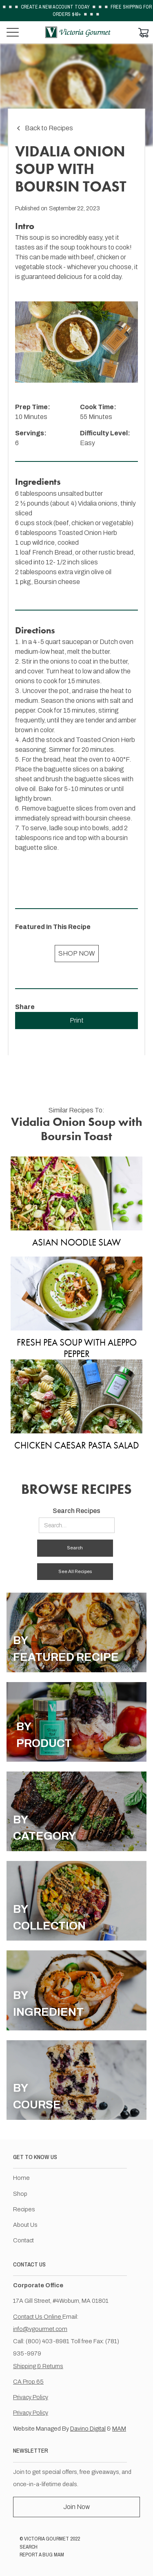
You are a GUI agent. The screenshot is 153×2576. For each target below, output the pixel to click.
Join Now (76, 2506)
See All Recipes (75, 1571)
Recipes (24, 2209)
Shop (20, 2193)
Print (77, 1020)
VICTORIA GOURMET (46, 2538)
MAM (119, 2428)
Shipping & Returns (38, 2366)
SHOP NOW (76, 953)
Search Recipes (76, 1510)
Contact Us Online (37, 2316)
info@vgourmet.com (40, 2329)
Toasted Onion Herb (87, 532)
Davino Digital (88, 2428)
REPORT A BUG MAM (42, 2554)
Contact (23, 2240)
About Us (25, 2225)
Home (21, 2178)
